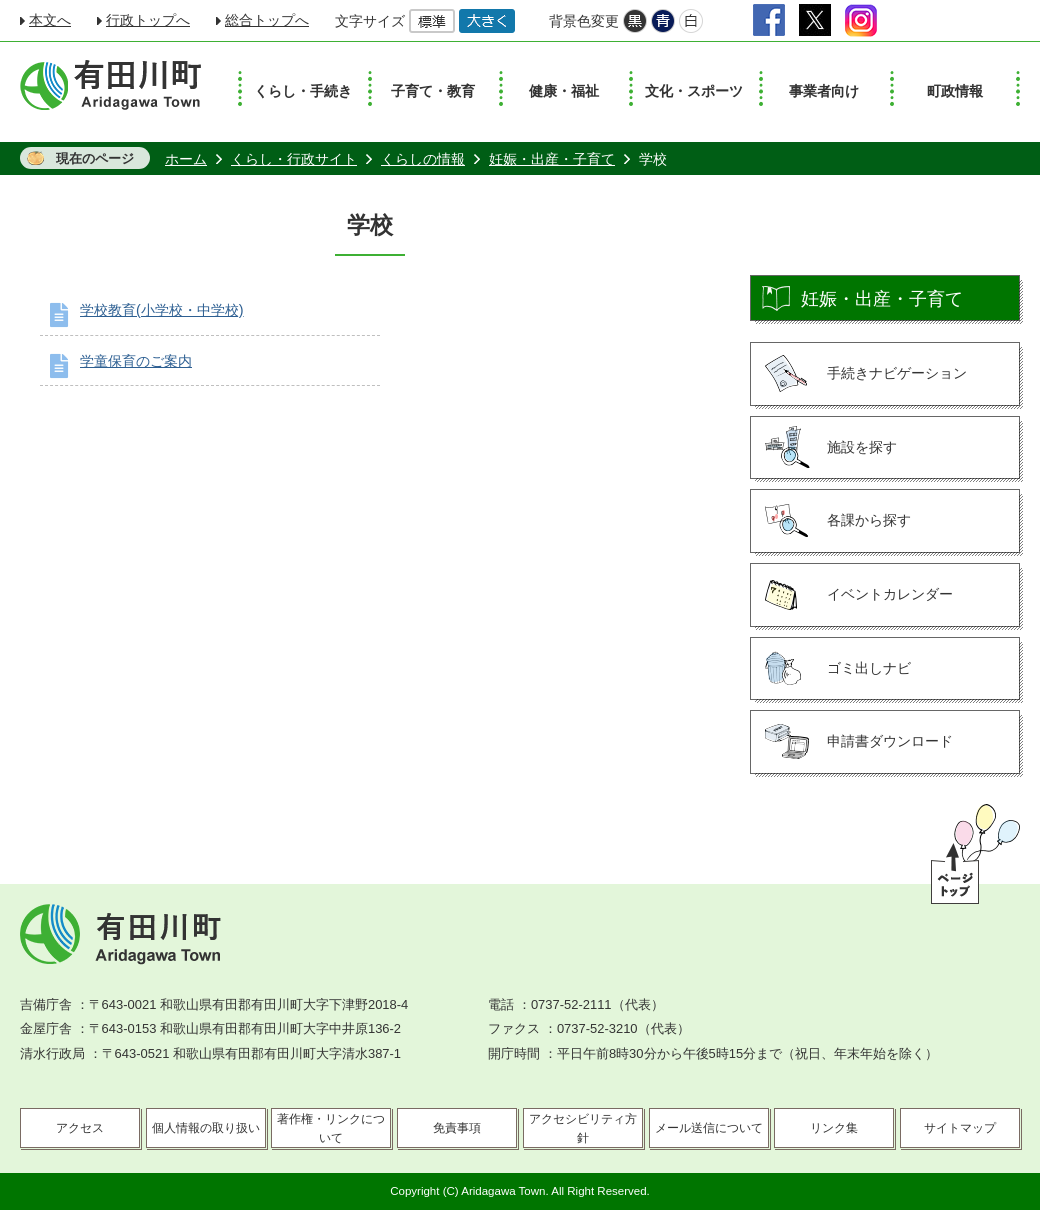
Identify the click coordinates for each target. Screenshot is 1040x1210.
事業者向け (824, 91)
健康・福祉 (564, 91)
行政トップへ (148, 20)
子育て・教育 (433, 91)
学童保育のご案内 (136, 361)
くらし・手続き (303, 91)
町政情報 (955, 91)
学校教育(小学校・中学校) (162, 310)
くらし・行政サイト (294, 159)
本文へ (50, 20)
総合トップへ (267, 20)
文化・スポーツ (694, 91)
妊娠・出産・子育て (552, 159)
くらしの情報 (423, 159)
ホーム (186, 159)
